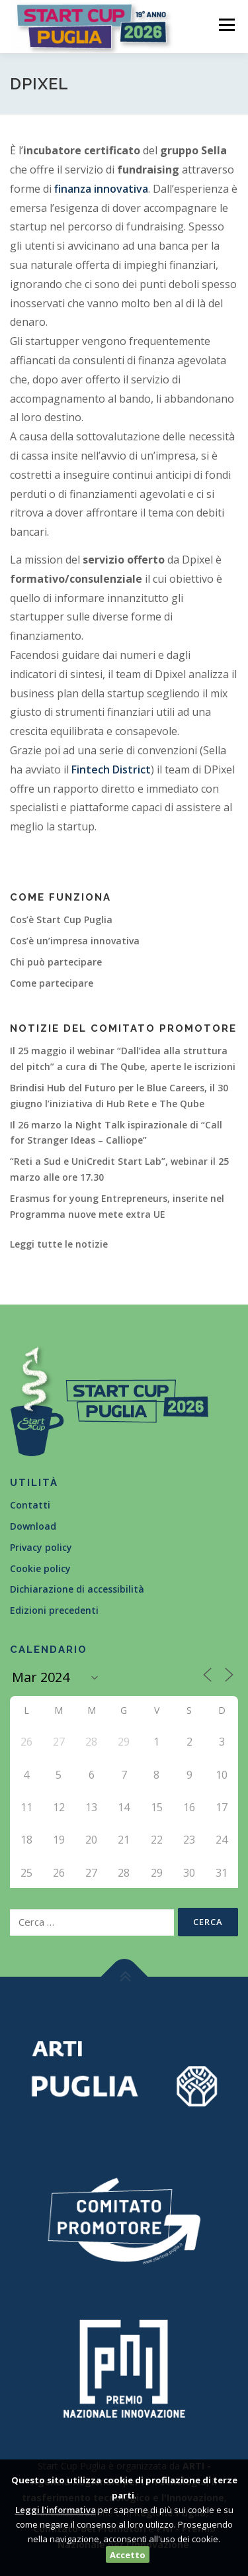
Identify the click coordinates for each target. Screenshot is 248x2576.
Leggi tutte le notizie (59, 1244)
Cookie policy (40, 1568)
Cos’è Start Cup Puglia (61, 919)
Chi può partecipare (56, 962)
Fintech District (111, 769)
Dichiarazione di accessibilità (77, 1589)
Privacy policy (41, 1547)
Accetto (127, 2555)
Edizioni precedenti (54, 1610)
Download (33, 1526)
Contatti (30, 1505)
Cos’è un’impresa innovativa (75, 940)
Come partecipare (51, 983)
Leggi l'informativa (55, 2510)
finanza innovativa (101, 188)
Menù (225, 24)
